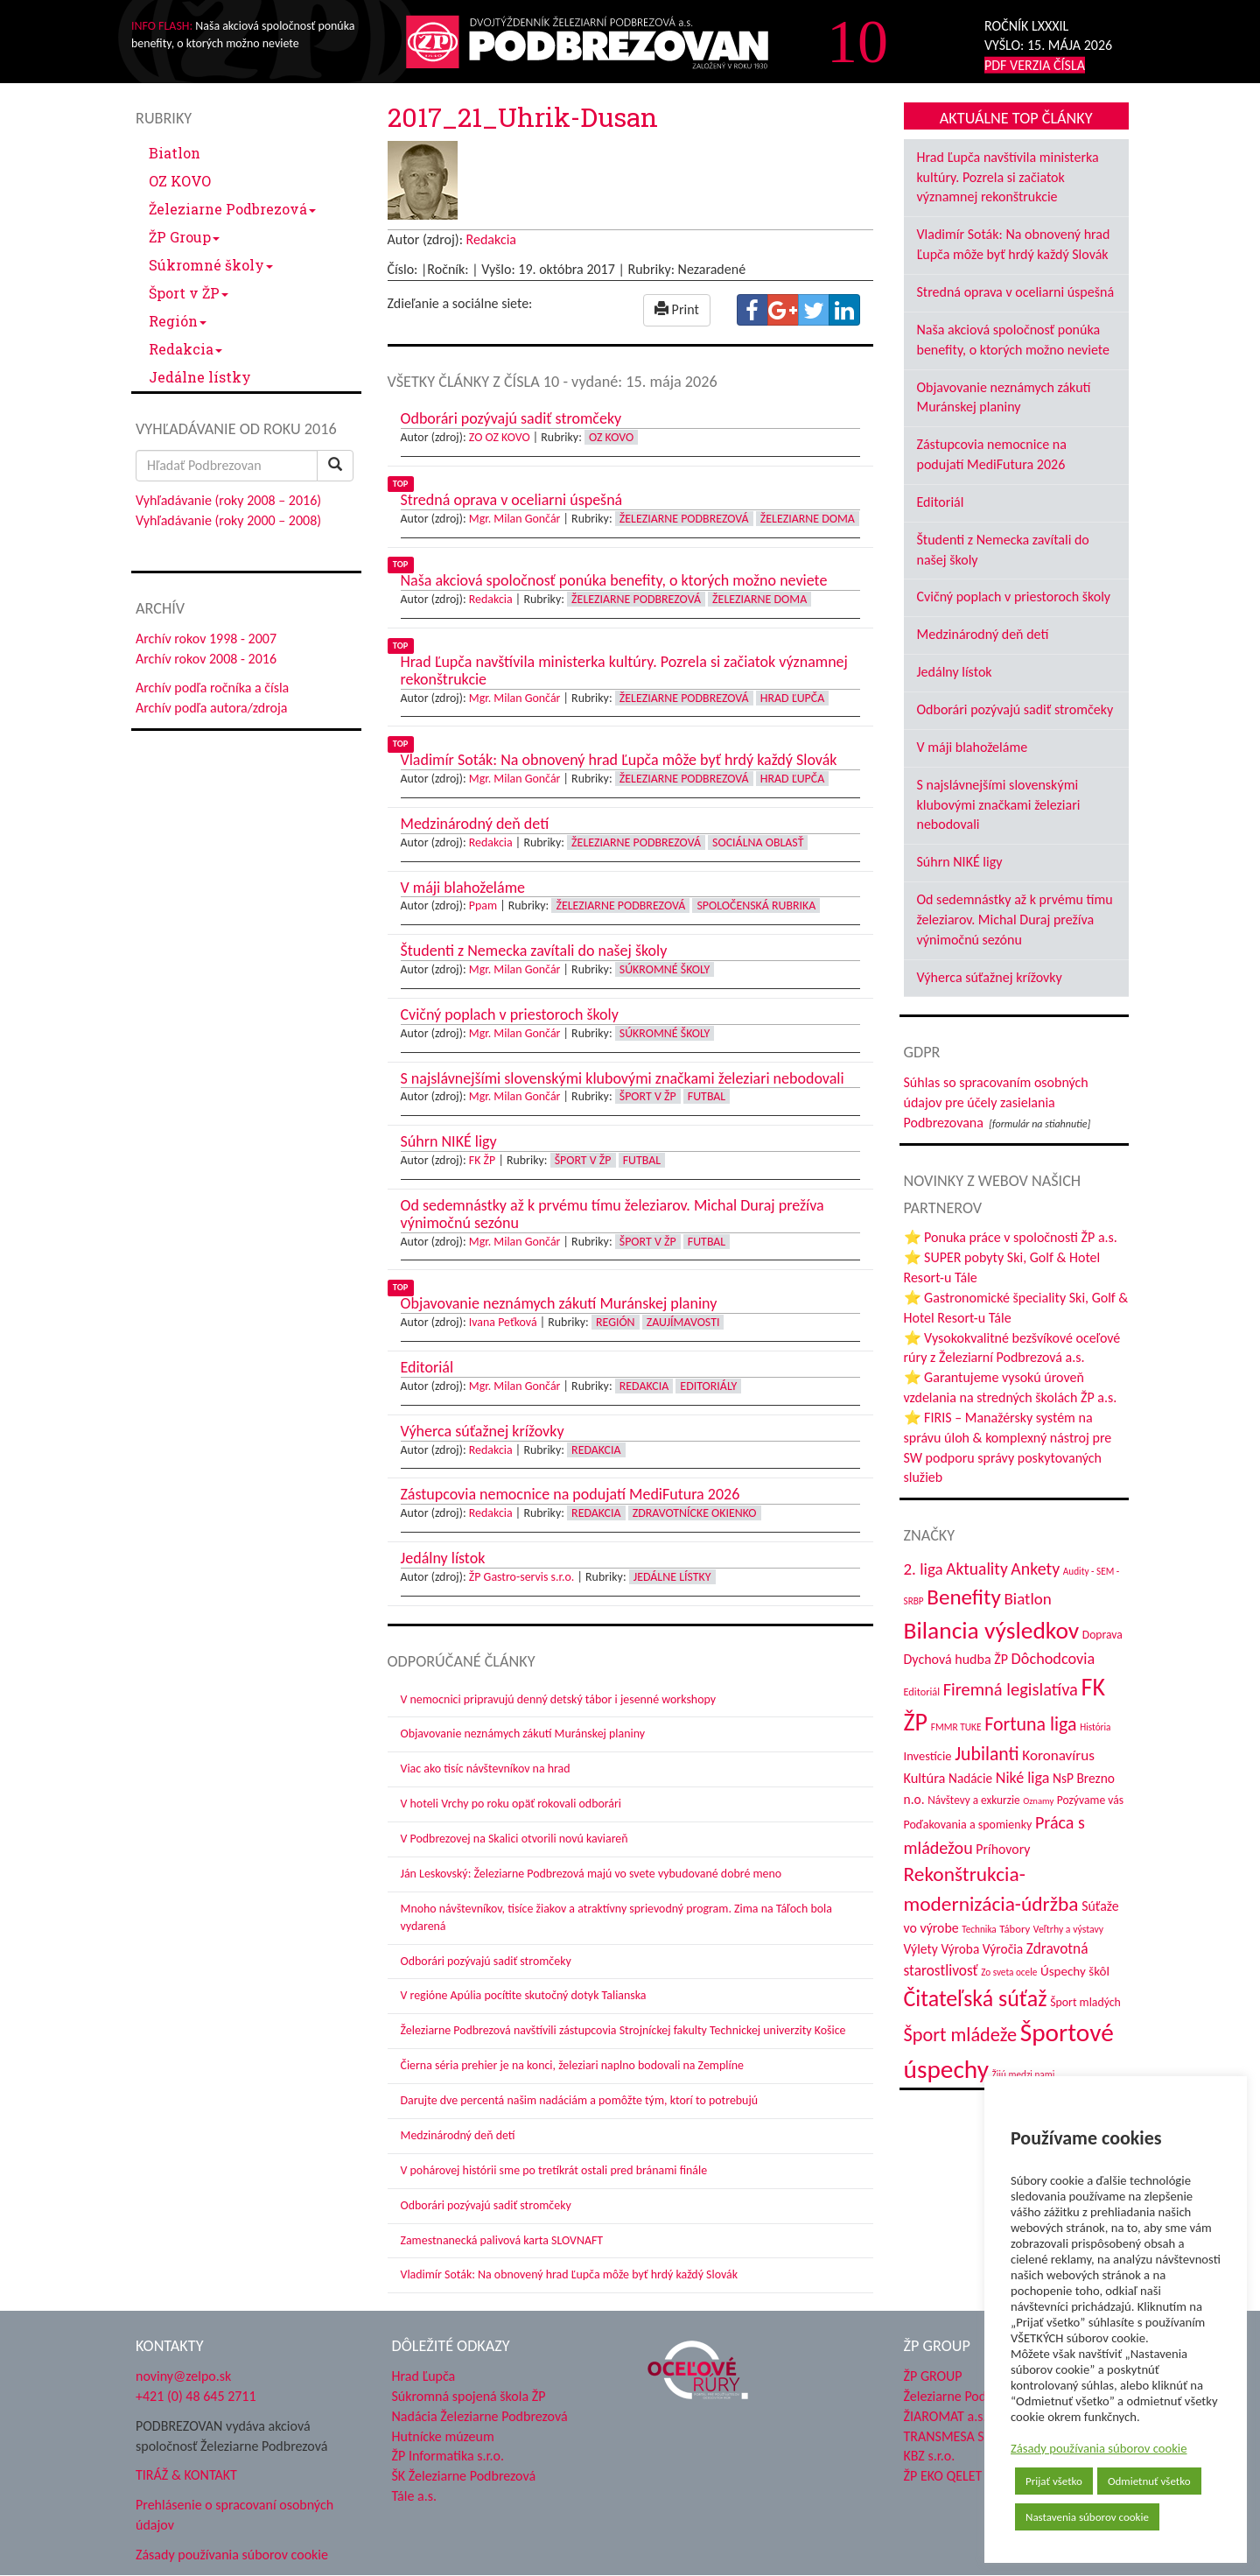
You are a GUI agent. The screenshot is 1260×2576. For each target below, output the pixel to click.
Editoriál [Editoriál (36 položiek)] (922, 1691)
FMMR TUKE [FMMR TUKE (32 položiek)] (956, 1727)
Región (177, 321)
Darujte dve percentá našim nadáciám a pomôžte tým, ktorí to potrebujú (580, 2100)
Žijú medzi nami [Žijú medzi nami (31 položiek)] (1023, 2074)
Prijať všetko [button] (1054, 2481)
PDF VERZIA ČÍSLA (1034, 65)
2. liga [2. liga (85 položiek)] (923, 1569)
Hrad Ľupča (792, 698)
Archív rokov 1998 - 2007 (206, 638)
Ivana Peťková (503, 1322)
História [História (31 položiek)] (1095, 1727)
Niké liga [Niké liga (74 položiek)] (1023, 1777)
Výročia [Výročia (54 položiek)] (1003, 1949)
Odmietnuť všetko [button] (1149, 2481)
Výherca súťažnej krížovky (989, 977)
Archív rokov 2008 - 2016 (206, 658)
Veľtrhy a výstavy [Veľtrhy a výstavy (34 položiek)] (1068, 1929)
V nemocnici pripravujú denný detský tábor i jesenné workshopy (559, 1699)
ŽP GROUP (933, 2376)
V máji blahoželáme (972, 747)
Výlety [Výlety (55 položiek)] (921, 1949)
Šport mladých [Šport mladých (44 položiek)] (1085, 2002)
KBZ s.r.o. (930, 2455)
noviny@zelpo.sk (183, 2376)
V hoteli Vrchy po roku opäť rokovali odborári (511, 1803)
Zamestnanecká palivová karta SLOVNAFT (502, 2240)
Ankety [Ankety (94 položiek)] (1035, 1568)
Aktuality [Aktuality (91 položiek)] (977, 1568)
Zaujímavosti (683, 1322)
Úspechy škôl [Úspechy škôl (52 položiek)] (1075, 1971)
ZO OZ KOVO (499, 437)
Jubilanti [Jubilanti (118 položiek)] (987, 1753)
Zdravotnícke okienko (695, 1513)
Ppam (483, 905)
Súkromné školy (211, 265)
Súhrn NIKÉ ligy (960, 861)
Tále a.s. (414, 2496)
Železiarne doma (807, 518)
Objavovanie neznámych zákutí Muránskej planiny (523, 1733)
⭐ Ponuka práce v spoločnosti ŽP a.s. (1010, 1237)
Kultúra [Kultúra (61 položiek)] (925, 1777)
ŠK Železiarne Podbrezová (464, 2475)
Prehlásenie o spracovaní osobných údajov (234, 2514)
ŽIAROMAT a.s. (945, 2416)
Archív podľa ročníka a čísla (212, 687)
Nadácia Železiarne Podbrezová (480, 2416)
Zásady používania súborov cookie (1099, 2448)
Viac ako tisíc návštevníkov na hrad (485, 1768)
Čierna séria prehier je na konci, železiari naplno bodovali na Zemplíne (572, 2065)
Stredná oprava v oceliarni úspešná (1016, 292)
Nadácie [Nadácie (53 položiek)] (970, 1778)
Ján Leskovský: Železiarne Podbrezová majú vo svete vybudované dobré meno (591, 1873)
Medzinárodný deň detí (458, 2135)
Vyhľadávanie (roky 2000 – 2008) (228, 520)
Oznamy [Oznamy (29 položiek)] (1038, 1801)
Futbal (706, 1096)
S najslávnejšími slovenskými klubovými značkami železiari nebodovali (999, 804)
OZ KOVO (180, 181)
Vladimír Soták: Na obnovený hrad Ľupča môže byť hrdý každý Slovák (569, 2274)
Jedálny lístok (954, 671)
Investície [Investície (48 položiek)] (928, 1756)
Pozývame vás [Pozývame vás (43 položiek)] (1090, 1800)
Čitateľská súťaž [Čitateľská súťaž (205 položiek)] (975, 1998)
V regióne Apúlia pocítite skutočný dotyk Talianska (524, 1995)
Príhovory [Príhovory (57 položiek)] (1003, 1849)
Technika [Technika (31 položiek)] (979, 1929)
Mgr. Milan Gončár (515, 518)
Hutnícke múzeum (443, 2436)
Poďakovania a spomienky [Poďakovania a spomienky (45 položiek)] (968, 1824)
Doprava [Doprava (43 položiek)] (1102, 1634)
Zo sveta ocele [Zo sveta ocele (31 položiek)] (1009, 1972)
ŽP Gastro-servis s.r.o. (522, 1576)
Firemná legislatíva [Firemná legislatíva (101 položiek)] (1010, 1689)
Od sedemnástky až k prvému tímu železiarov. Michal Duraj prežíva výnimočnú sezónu (1015, 919)
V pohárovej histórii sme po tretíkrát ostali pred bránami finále (554, 2170)
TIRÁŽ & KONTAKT (186, 2475)
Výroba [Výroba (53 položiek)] (960, 1949)
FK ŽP (482, 1160)
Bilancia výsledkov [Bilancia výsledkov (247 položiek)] (992, 1630)
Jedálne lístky (200, 377)
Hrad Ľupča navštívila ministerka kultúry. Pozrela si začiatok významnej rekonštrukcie (1008, 177)
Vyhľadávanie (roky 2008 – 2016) (228, 500)
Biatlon (174, 153)
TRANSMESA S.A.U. (958, 2436)
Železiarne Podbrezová (232, 209)
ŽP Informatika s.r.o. (448, 2455)
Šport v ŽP (188, 293)
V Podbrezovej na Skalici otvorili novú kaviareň (514, 1838)
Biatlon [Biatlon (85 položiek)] (1027, 1599)
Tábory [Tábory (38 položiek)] (1014, 1928)
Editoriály (708, 1386)
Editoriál (940, 502)
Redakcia (185, 349)
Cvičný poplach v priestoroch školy (1014, 596)
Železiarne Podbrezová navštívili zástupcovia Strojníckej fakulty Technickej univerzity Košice (623, 2030)
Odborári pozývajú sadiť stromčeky (486, 1961)
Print (676, 309)
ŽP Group (184, 237)
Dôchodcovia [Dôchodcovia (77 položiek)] (1054, 1658)
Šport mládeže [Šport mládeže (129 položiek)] (961, 2034)
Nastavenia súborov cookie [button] (1087, 2516)
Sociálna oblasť (757, 842)
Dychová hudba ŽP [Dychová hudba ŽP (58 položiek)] (956, 1659)
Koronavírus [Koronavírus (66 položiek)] (1058, 1755)
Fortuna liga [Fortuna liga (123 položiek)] (1030, 1724)
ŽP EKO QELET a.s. (954, 2475)
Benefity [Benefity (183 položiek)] (964, 1597)
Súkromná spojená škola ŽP (469, 2396)
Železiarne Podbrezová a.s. (979, 2396)
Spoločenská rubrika (756, 905)
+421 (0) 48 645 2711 (196, 2396)
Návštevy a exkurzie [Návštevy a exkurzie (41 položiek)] (973, 1800)
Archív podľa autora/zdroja (211, 707)
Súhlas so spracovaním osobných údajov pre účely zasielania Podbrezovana (996, 1102)
